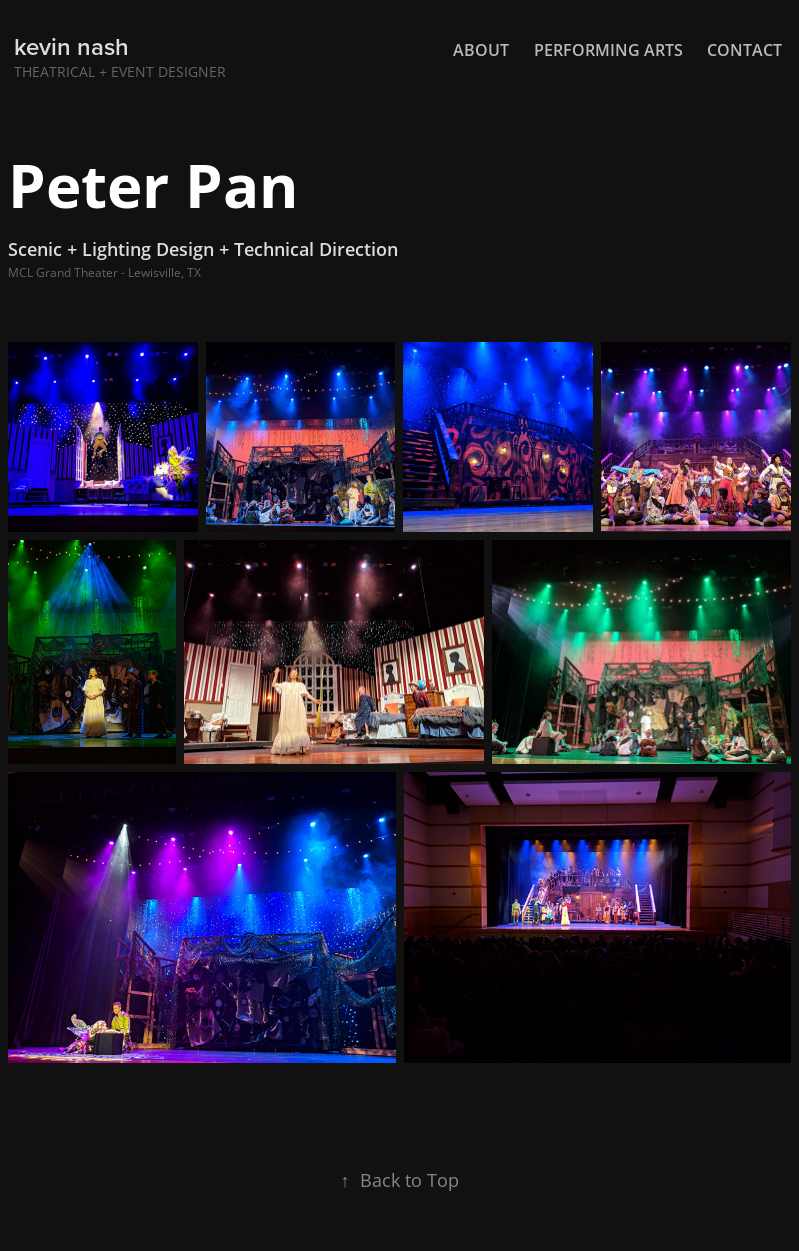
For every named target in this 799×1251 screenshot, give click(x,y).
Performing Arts (608, 50)
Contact (744, 50)
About (481, 50)
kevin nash (71, 46)
